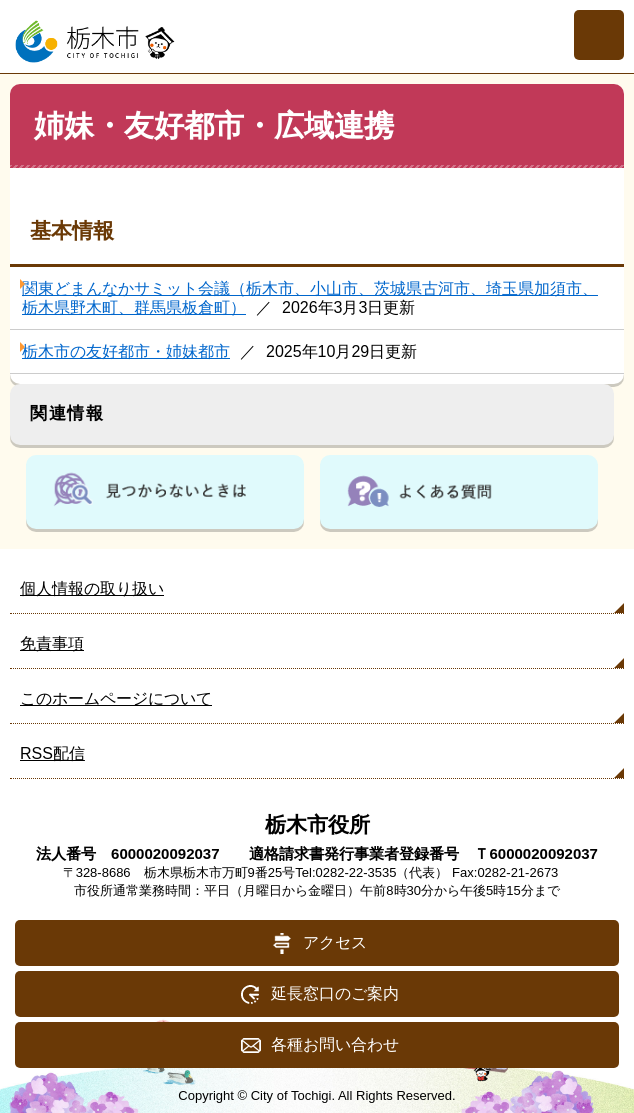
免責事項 (52, 643)
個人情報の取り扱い (92, 588)
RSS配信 (52, 753)
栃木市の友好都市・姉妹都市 (126, 351)
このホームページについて (116, 698)
